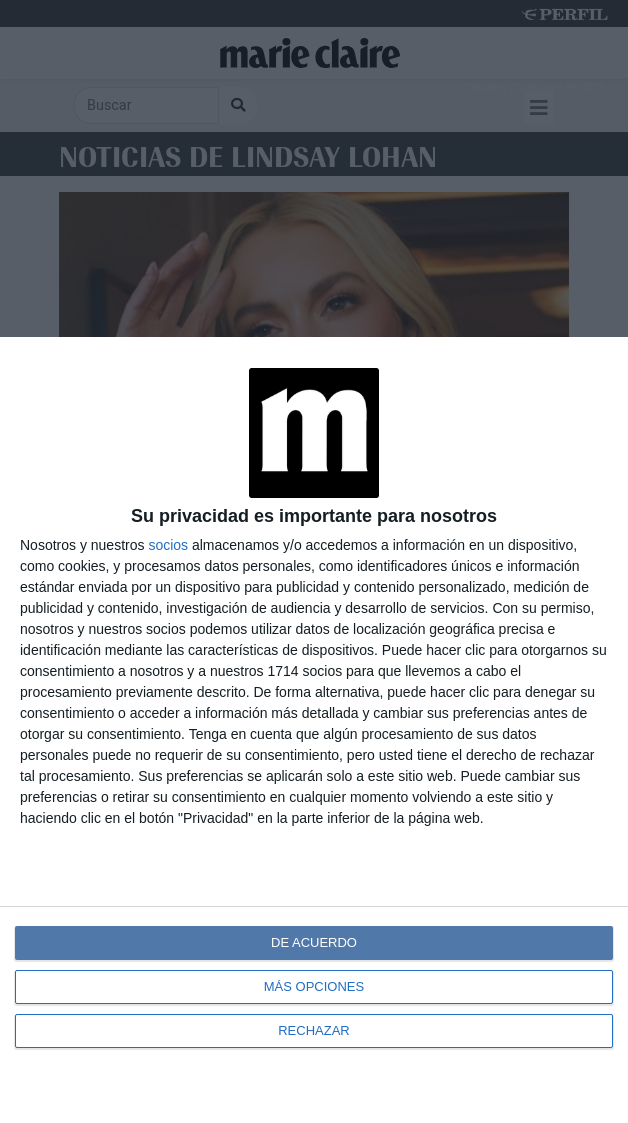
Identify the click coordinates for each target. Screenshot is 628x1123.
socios (168, 545)
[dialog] (314, 730)
